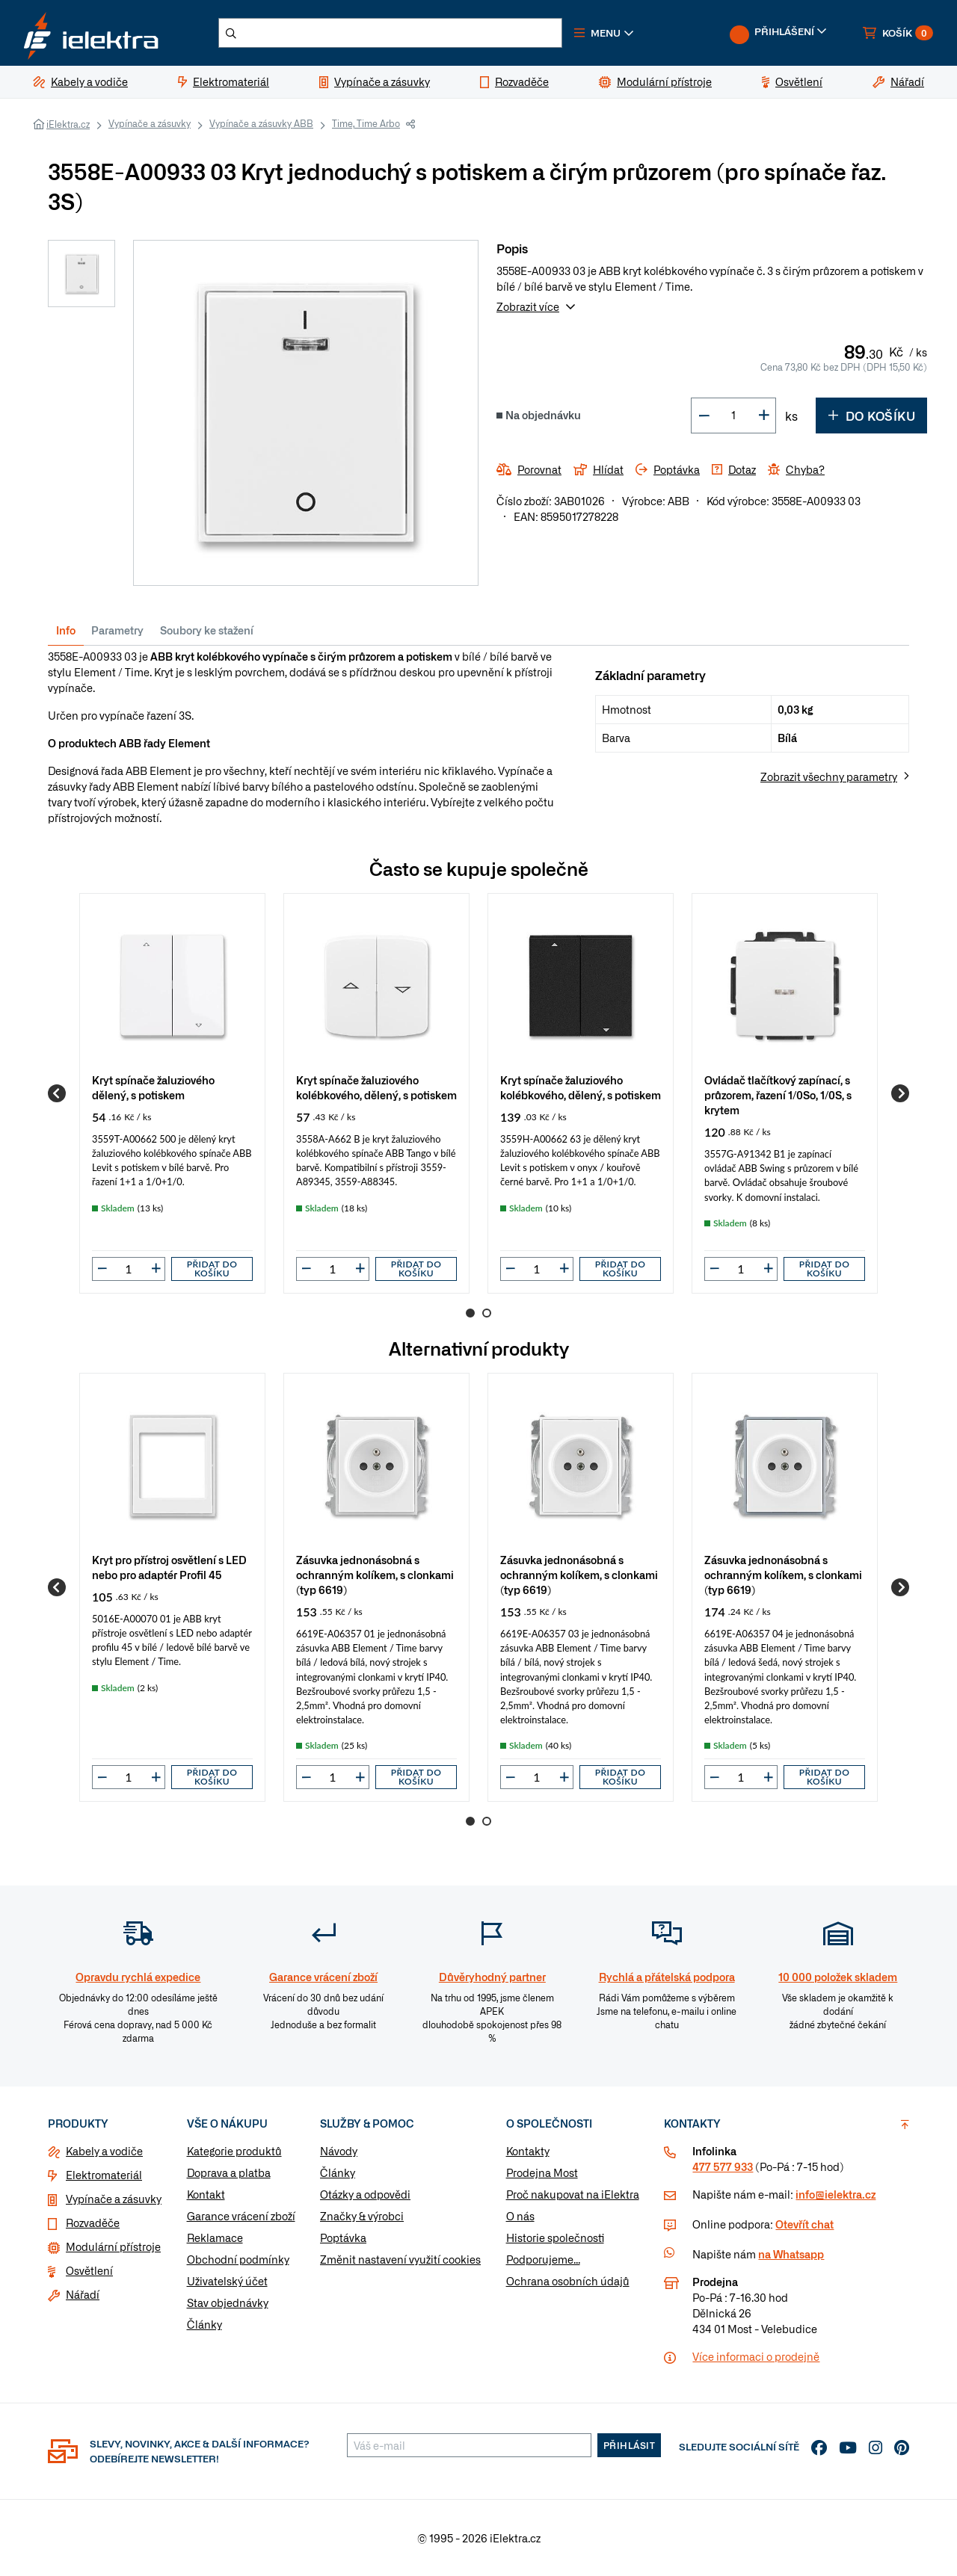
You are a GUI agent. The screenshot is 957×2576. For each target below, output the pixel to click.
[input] (129, 1268)
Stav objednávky (227, 2302)
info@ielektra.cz (836, 2194)
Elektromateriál (104, 2175)
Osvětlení (89, 2270)
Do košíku (871, 415)
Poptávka (343, 2237)
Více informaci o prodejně (755, 2356)
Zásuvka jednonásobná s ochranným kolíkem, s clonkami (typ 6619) (375, 1574)
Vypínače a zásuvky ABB (261, 123)
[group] (172, 1093)
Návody (338, 2151)
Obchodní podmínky (238, 2259)
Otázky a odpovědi (365, 2194)
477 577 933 (722, 2166)
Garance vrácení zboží (241, 2216)
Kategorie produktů (234, 2151)
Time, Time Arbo (366, 123)
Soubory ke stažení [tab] (206, 630)
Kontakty (528, 2151)
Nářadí (82, 2294)
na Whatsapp (791, 2254)
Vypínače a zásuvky (149, 123)
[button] (604, 33)
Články (204, 2324)
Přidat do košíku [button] (212, 1268)
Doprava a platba (229, 2172)
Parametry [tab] (117, 630)
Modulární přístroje (113, 2246)
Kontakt (206, 2194)
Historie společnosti (555, 2237)
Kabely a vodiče (104, 2151)
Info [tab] (66, 630)
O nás (520, 2216)
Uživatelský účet (227, 2281)
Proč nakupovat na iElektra (572, 2194)
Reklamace (215, 2237)
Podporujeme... (543, 2259)
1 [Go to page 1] (470, 1313)
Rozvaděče (93, 2222)
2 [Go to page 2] (486, 1313)
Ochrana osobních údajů (568, 2281)
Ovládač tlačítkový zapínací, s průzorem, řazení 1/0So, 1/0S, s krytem (778, 1094)
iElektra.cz (68, 124)
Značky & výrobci (362, 2216)
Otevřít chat (804, 2224)
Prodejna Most (542, 2172)
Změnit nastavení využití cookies (400, 2259)
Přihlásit (629, 2445)
